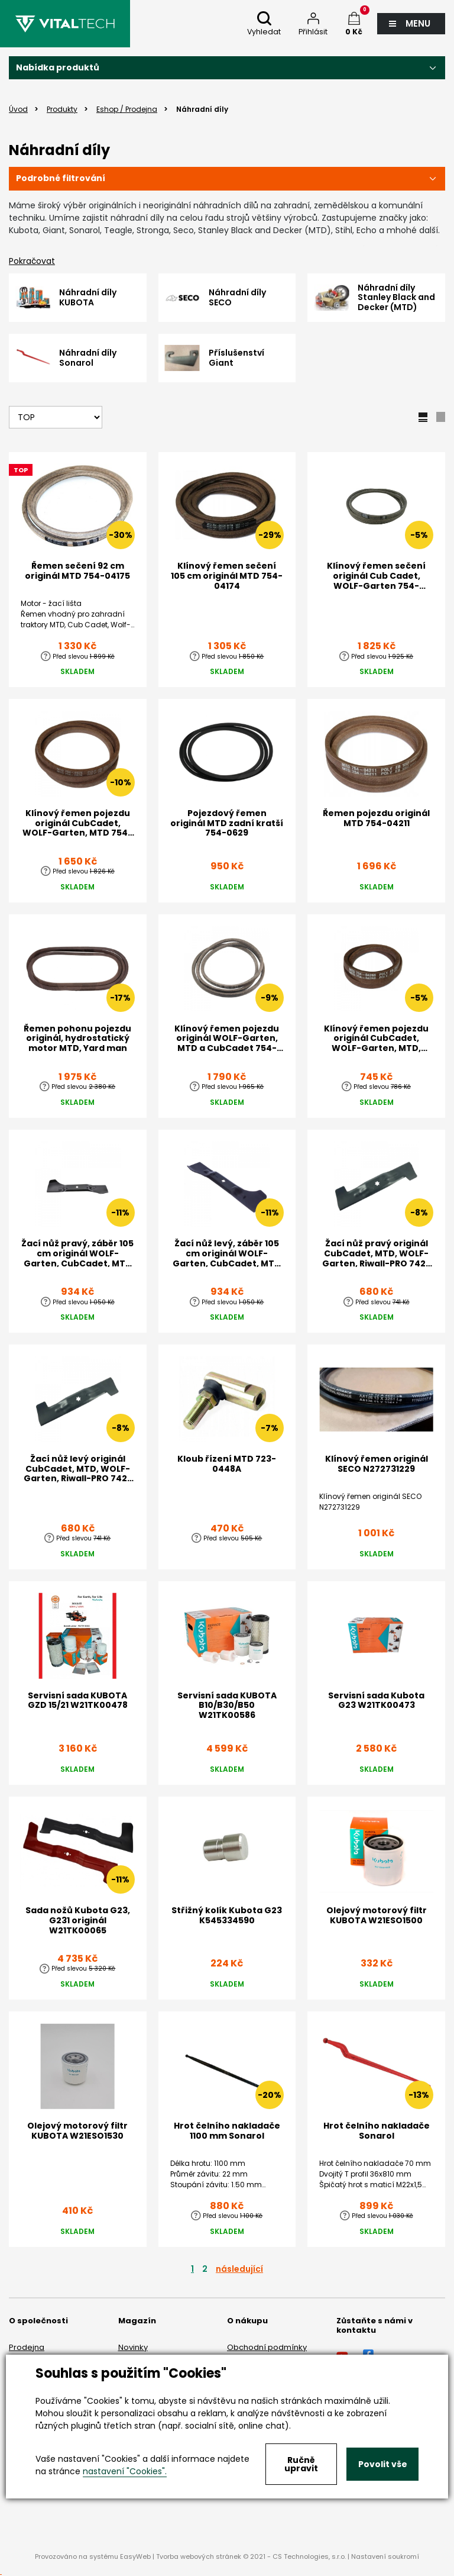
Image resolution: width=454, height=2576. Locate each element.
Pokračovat (32, 261)
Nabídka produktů (57, 67)
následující (239, 2269)
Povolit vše (382, 2464)
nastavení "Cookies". (125, 2471)
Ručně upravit (301, 2464)
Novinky (133, 2347)
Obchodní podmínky (267, 2347)
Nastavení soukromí (385, 2556)
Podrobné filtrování (60, 178)
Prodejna (26, 2347)
